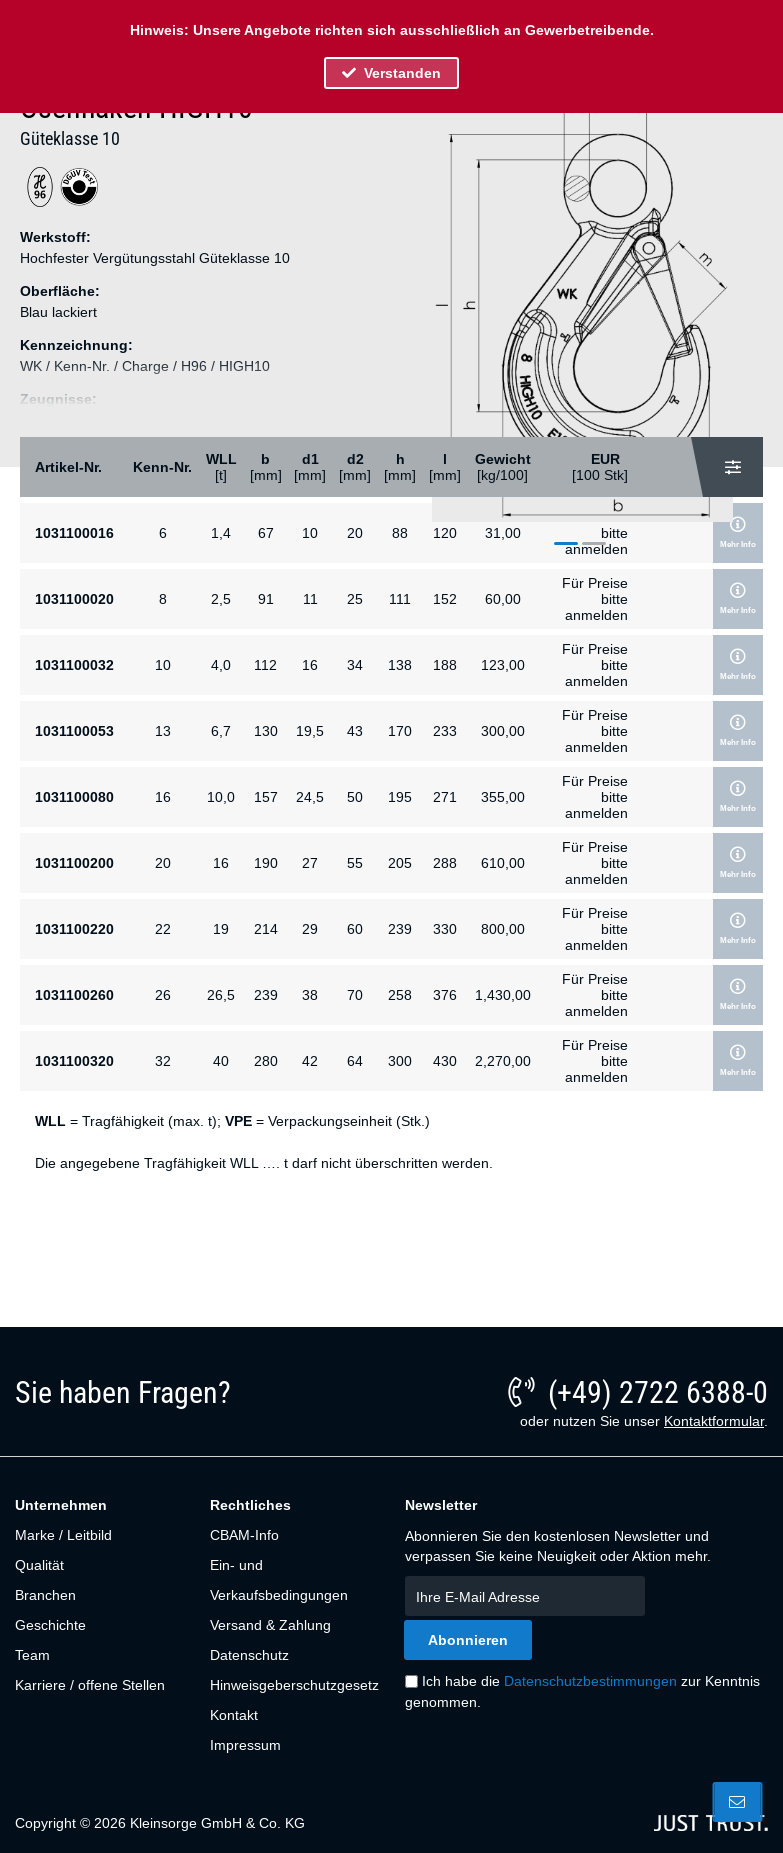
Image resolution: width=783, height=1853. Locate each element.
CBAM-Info (244, 1535)
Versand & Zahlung (270, 1625)
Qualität (39, 1565)
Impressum (245, 1745)
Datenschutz (249, 1655)
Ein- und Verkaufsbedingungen (279, 1580)
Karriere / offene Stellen (90, 1685)
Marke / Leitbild (63, 1535)
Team (32, 1655)
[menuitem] (101, 1535)
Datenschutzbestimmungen (590, 1681)
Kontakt (234, 1715)
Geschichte (50, 1625)
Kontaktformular (714, 1421)
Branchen (45, 1595)
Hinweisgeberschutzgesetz (293, 1685)
